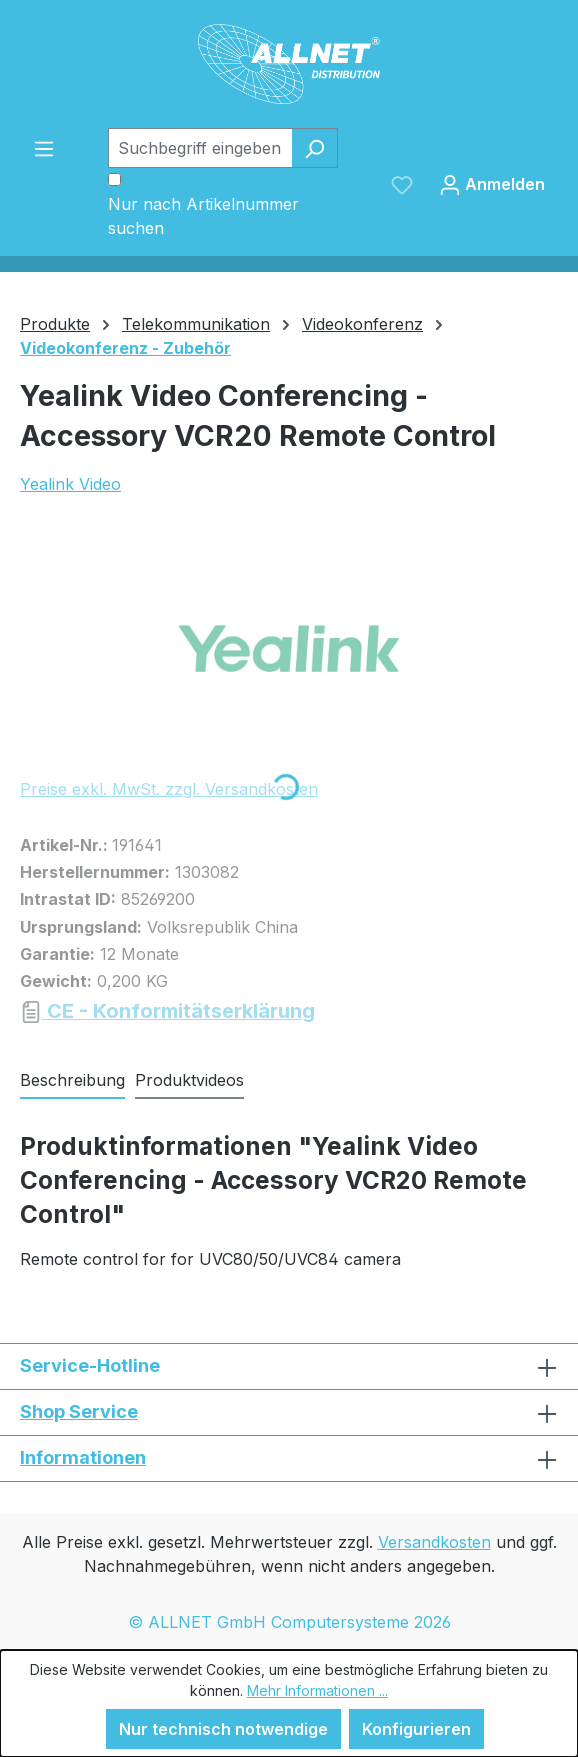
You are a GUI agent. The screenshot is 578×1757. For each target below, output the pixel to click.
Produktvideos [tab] (189, 1080)
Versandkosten (434, 1542)
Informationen (83, 1457)
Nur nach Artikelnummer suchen (203, 216)
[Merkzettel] (402, 184)
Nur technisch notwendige (223, 1729)
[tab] (72, 1081)
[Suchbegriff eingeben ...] (200, 148)
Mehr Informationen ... (317, 1690)
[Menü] (44, 148)
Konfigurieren (416, 1729)
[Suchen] (314, 148)
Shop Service (79, 1411)
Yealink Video (70, 484)
